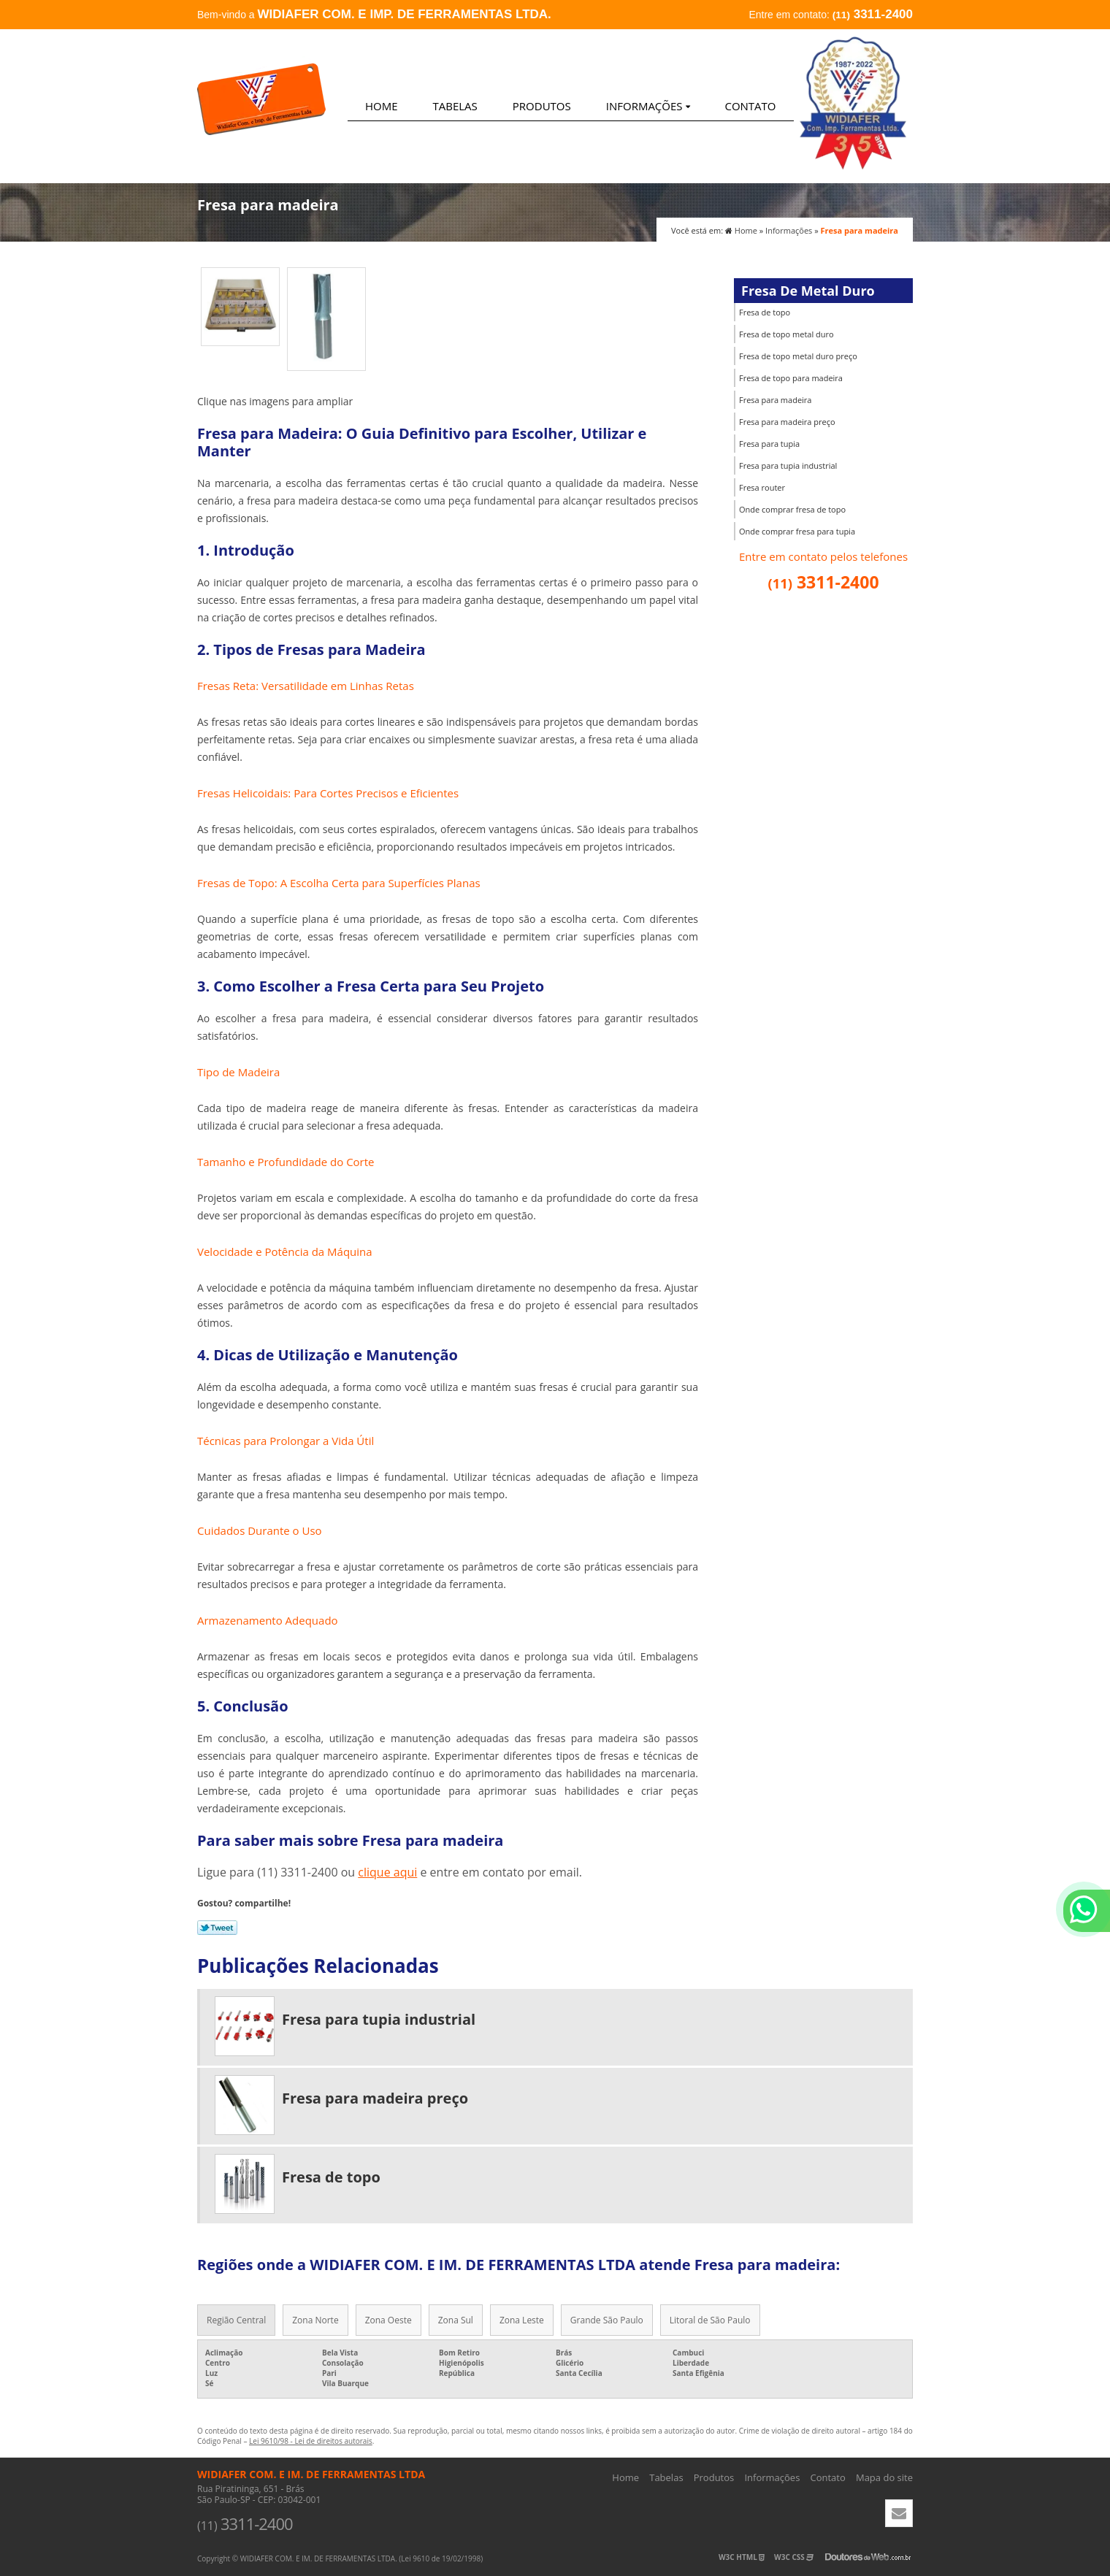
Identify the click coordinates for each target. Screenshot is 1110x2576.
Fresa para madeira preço (787, 421)
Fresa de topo (764, 312)
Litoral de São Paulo (710, 2320)
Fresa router (762, 487)
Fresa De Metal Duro (808, 290)
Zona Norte (315, 2320)
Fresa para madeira (775, 399)
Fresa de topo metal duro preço (798, 355)
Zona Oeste (388, 2320)
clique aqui (387, 1872)
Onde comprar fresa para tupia (797, 531)
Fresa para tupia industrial (788, 465)
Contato (750, 106)
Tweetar (217, 1927)
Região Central (236, 2320)
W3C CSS (794, 2557)
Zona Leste (522, 2320)
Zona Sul (455, 2320)
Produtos (542, 106)
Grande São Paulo (606, 2320)
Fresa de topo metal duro (786, 334)
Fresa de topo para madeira (791, 377)
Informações (648, 106)
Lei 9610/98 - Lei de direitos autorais (310, 2441)
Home (381, 106)
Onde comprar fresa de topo (792, 509)
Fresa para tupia (769, 443)
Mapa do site (884, 2477)
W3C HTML (742, 2557)
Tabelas (455, 106)
